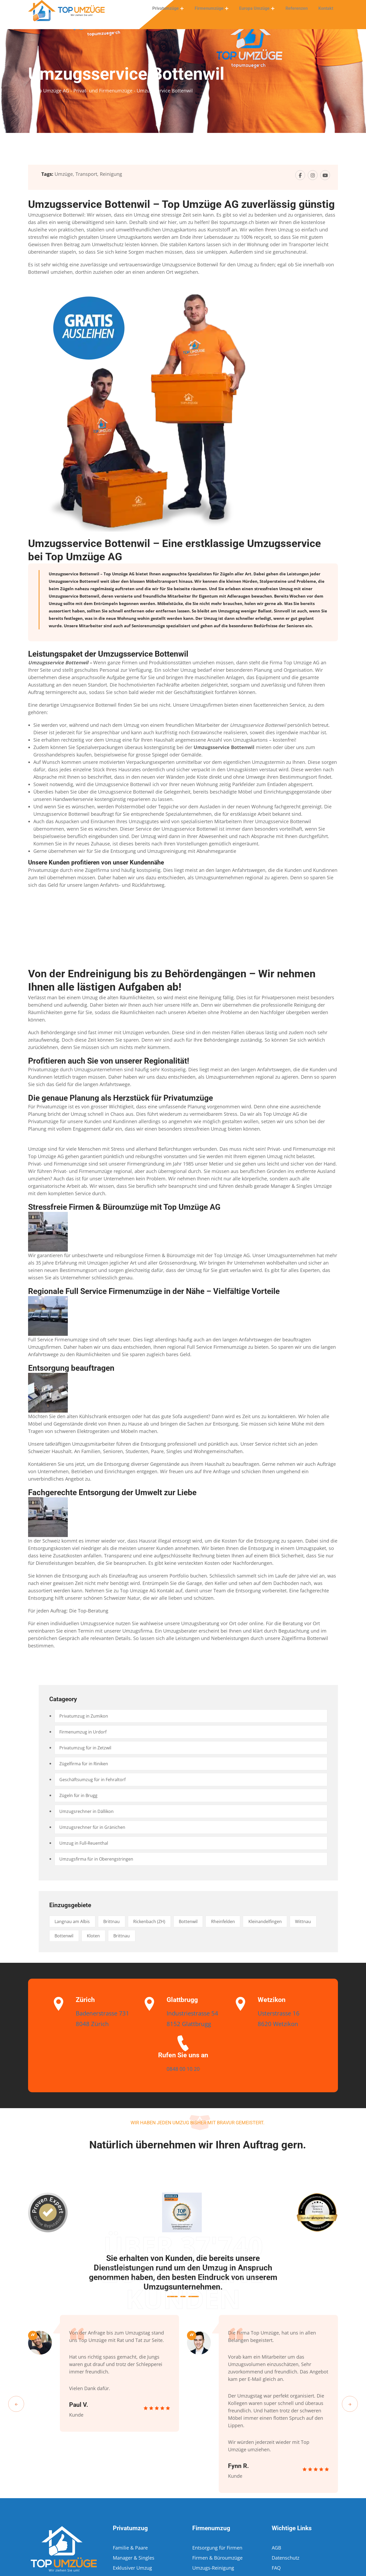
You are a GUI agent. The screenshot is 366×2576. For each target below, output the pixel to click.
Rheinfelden (249, 1921)
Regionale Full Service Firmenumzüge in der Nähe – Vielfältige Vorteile (154, 1291)
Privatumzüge (172, 12)
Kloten (135, 1936)
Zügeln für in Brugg (81, 1795)
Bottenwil (209, 1921)
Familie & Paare (130, 2547)
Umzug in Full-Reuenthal (87, 1843)
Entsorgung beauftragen (71, 1368)
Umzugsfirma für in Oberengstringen (101, 1859)
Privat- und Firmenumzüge (296, 1149)
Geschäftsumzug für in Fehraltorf (96, 1779)
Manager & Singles (291, 1186)
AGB (276, 2547)
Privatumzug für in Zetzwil (89, 1748)
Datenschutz (285, 2558)
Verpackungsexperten (150, 762)
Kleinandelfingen (298, 1921)
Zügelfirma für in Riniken (87, 1763)
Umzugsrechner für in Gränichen (96, 1827)
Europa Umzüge (258, 12)
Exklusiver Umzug (132, 2568)
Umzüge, (64, 174)
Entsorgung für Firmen (217, 2547)
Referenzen (299, 12)
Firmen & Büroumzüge (217, 2558)
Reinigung (111, 174)
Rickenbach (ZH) (164, 1921)
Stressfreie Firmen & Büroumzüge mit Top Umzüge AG (124, 1207)
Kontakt (326, 12)
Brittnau (121, 1921)
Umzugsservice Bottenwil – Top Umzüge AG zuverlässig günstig (181, 204)
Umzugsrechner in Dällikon (90, 1811)
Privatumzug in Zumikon (87, 1716)
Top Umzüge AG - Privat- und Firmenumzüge (82, 90)
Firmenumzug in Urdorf (86, 1732)
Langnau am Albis (76, 1921)
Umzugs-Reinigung (213, 2568)
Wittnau (65, 1936)
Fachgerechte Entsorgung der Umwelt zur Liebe (112, 1492)
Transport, (87, 174)
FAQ (276, 2568)
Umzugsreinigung (166, 851)
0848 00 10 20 (183, 2068)
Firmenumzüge (214, 12)
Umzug (286, 588)
